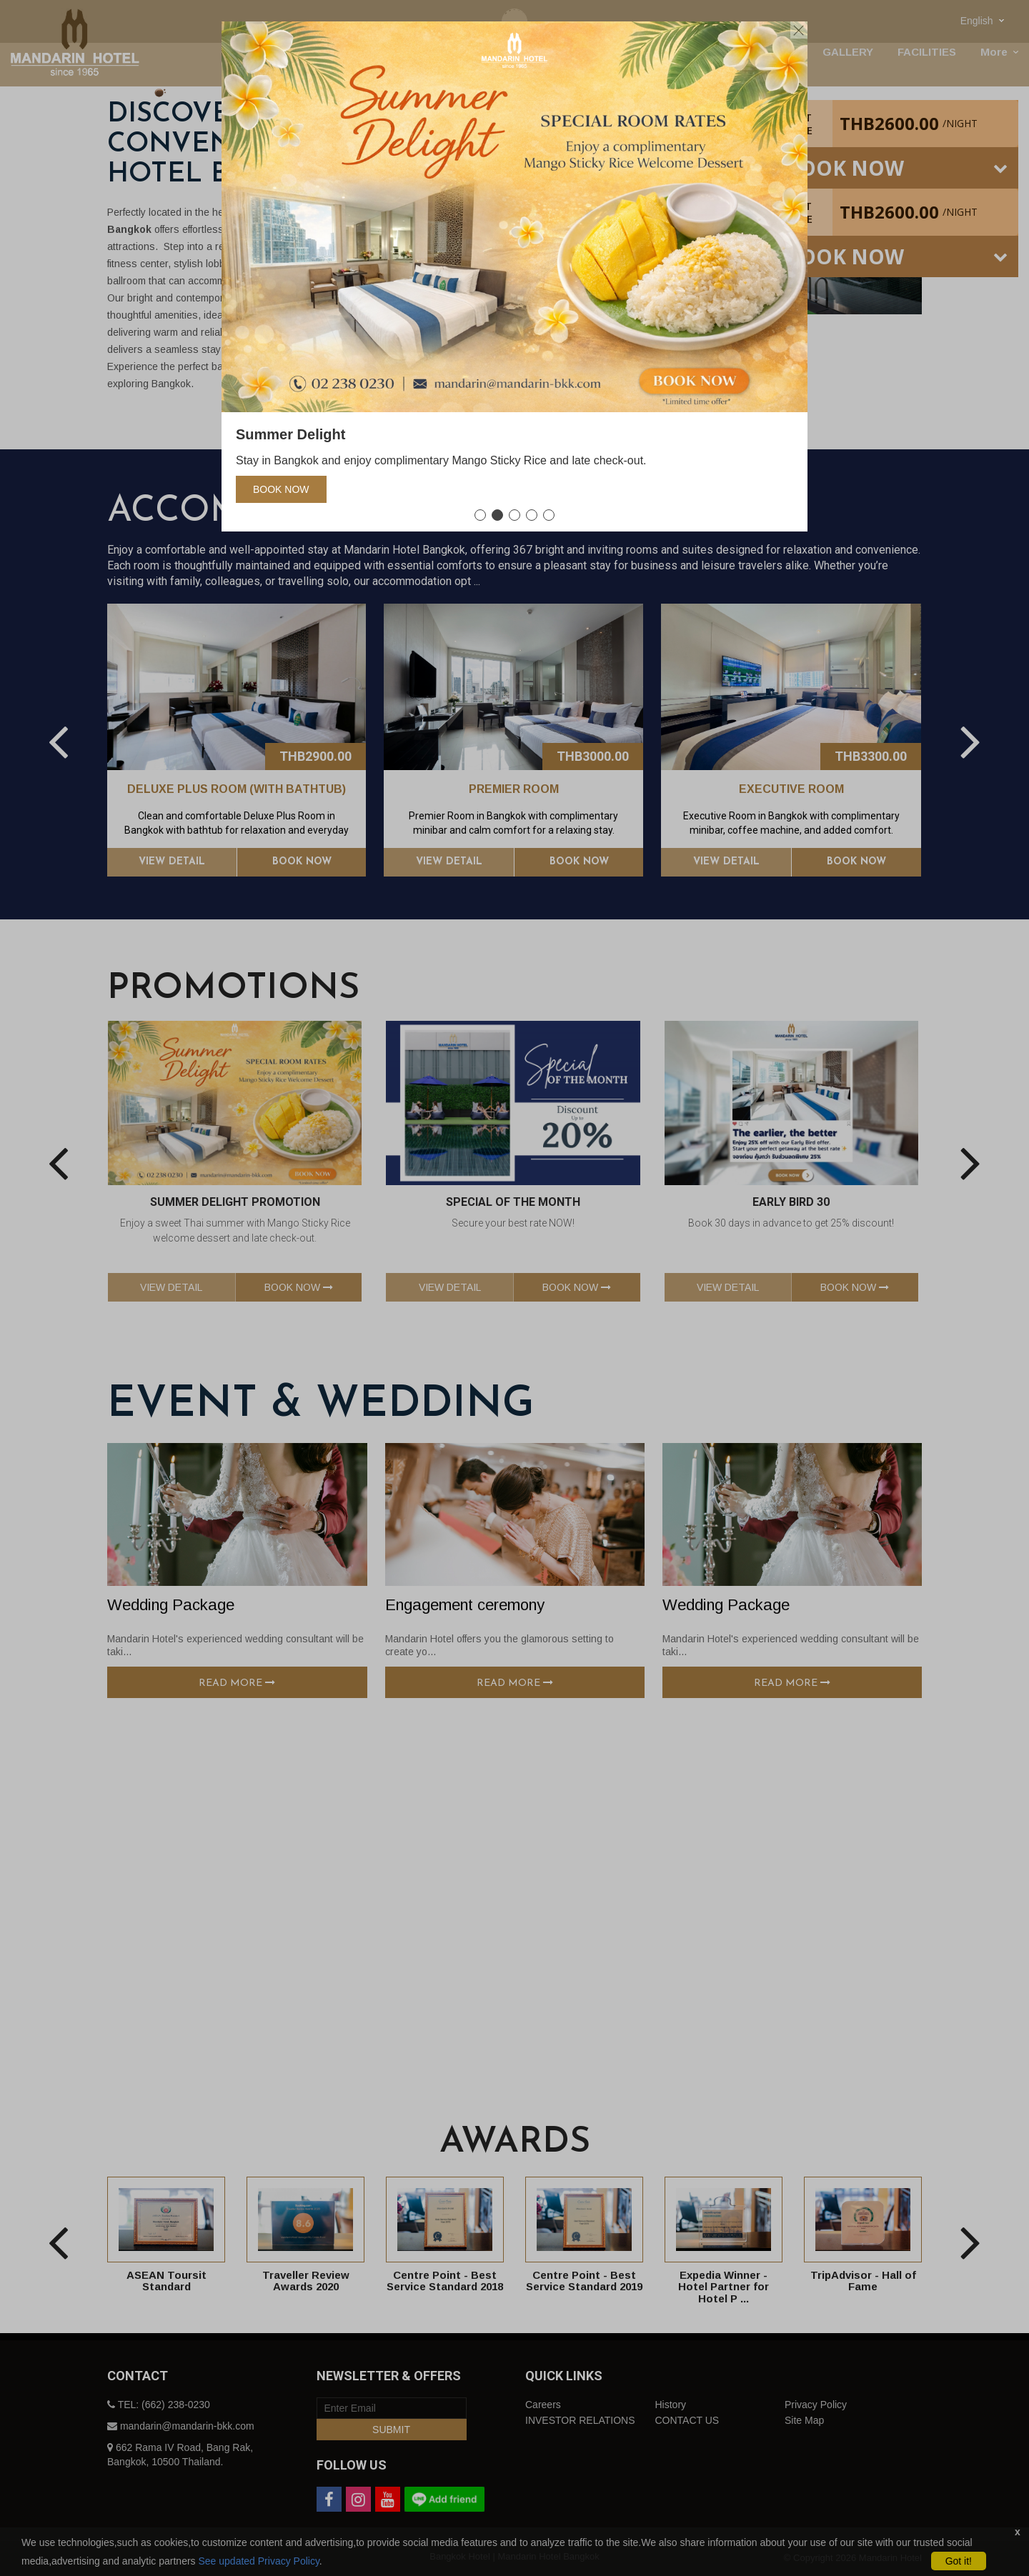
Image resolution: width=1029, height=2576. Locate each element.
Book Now (281, 489)
